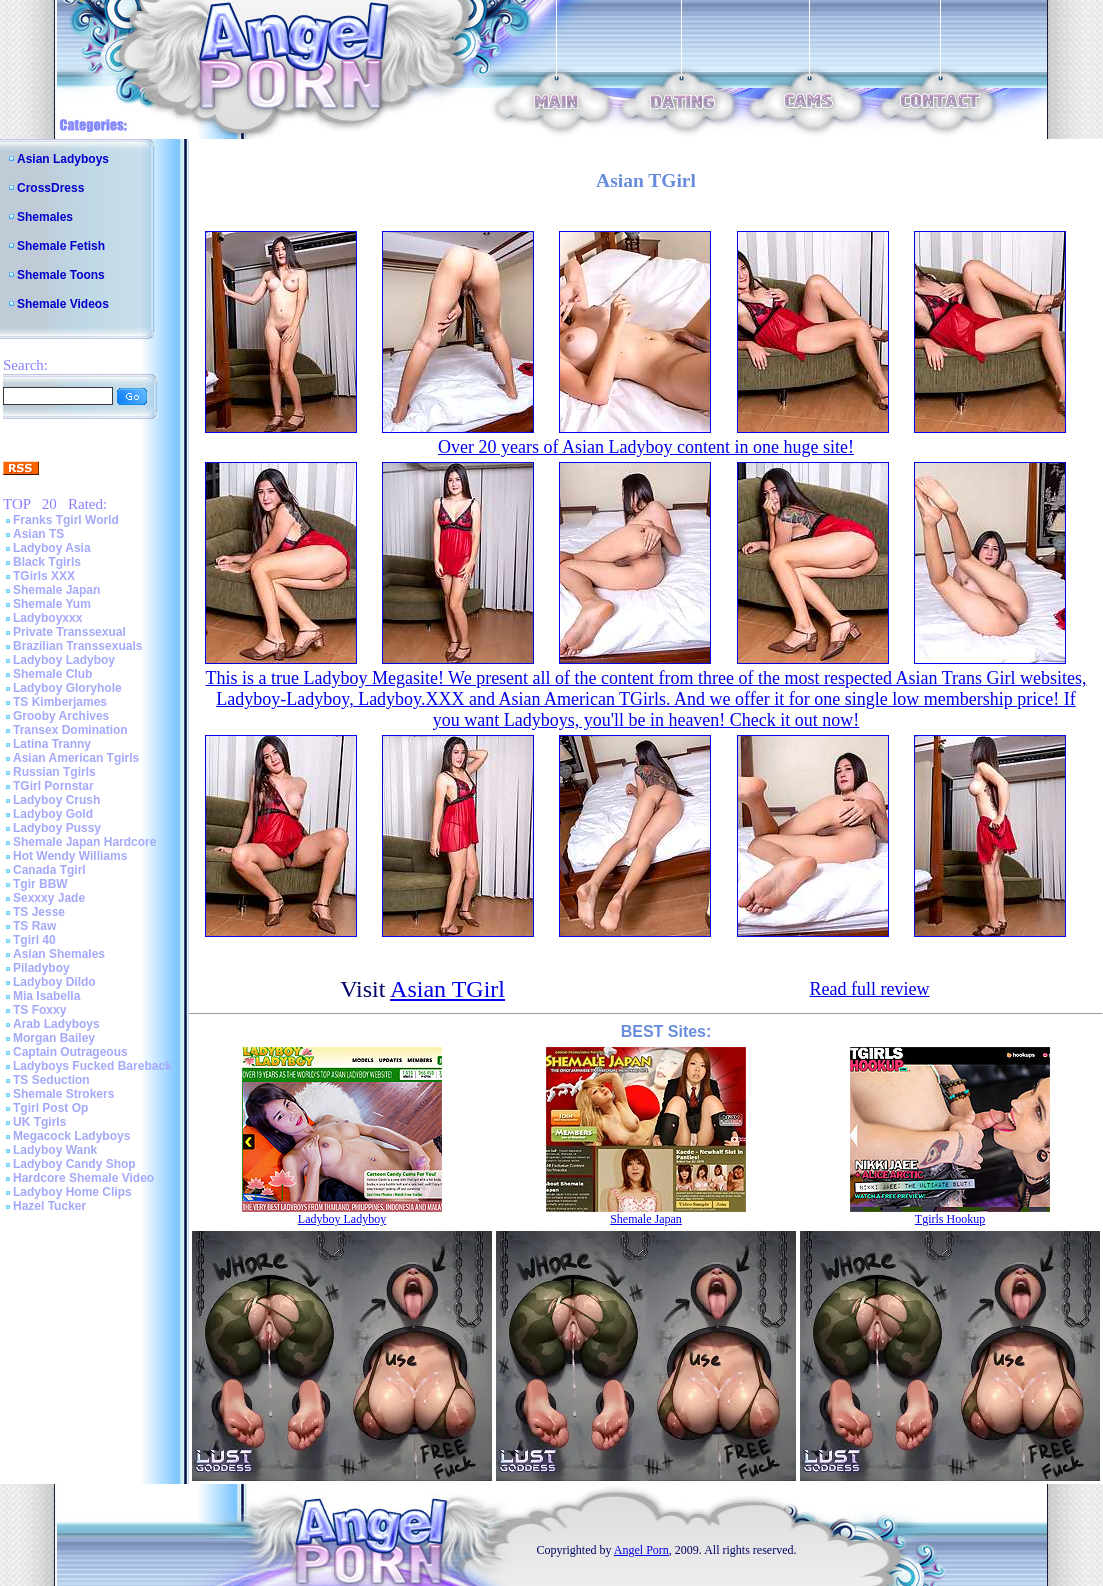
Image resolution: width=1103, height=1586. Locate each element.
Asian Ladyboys (63, 159)
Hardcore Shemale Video (83, 1178)
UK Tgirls (39, 1122)
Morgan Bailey (54, 1038)
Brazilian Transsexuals (77, 646)
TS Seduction (51, 1080)
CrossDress (50, 188)
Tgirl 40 (34, 940)
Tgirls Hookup (950, 1219)
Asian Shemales (59, 954)
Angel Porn (641, 1550)
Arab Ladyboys (56, 1024)
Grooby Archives (61, 716)
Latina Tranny (52, 744)
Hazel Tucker (49, 1206)
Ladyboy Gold (53, 814)
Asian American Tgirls (76, 758)
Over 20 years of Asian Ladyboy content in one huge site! (646, 447)
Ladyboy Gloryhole (67, 688)
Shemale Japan (56, 590)
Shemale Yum (52, 604)
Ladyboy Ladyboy (64, 660)
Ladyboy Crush (56, 800)
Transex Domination (70, 730)
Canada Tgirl (49, 870)
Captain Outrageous (70, 1052)
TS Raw (34, 926)
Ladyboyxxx (47, 618)
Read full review (869, 989)
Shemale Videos (63, 304)
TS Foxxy (39, 1010)
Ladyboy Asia (52, 548)
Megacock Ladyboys (71, 1136)
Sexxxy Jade (49, 898)
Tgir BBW (40, 884)
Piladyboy (41, 968)
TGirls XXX (44, 576)
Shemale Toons (61, 275)
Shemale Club (52, 674)
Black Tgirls (47, 562)
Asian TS (38, 534)
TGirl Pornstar (53, 786)
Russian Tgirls (54, 772)
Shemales (45, 217)
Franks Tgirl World (66, 520)
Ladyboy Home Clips (72, 1192)
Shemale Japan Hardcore (84, 842)
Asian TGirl (447, 989)
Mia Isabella (46, 996)
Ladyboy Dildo (54, 982)
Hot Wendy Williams (70, 856)
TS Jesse (39, 912)
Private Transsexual (69, 632)
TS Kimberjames (60, 702)
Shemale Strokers (63, 1094)
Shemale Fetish (61, 246)
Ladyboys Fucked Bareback (92, 1066)
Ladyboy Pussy (57, 828)
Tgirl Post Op (50, 1108)
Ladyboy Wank (55, 1150)
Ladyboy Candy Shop (74, 1164)
